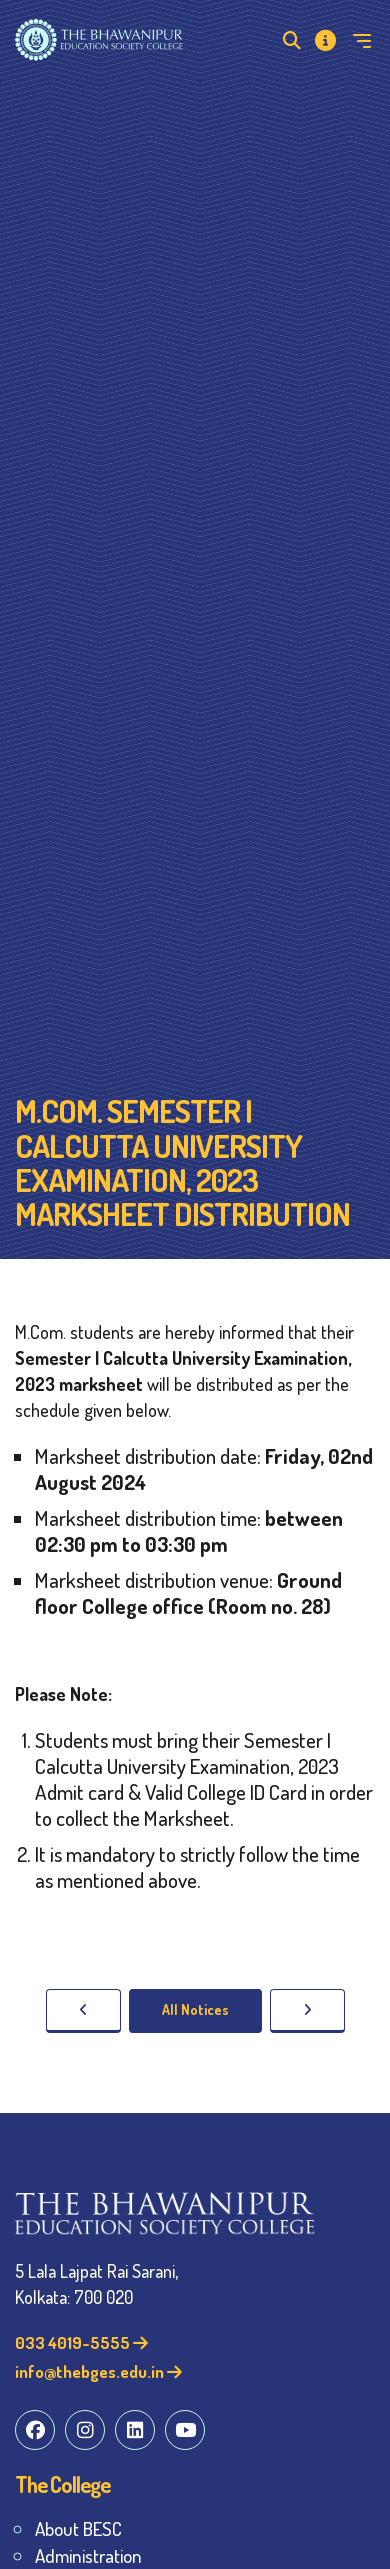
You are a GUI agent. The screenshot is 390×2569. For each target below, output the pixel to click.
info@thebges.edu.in (98, 2371)
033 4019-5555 (81, 2342)
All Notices (195, 2009)
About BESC (78, 2528)
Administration (88, 2555)
